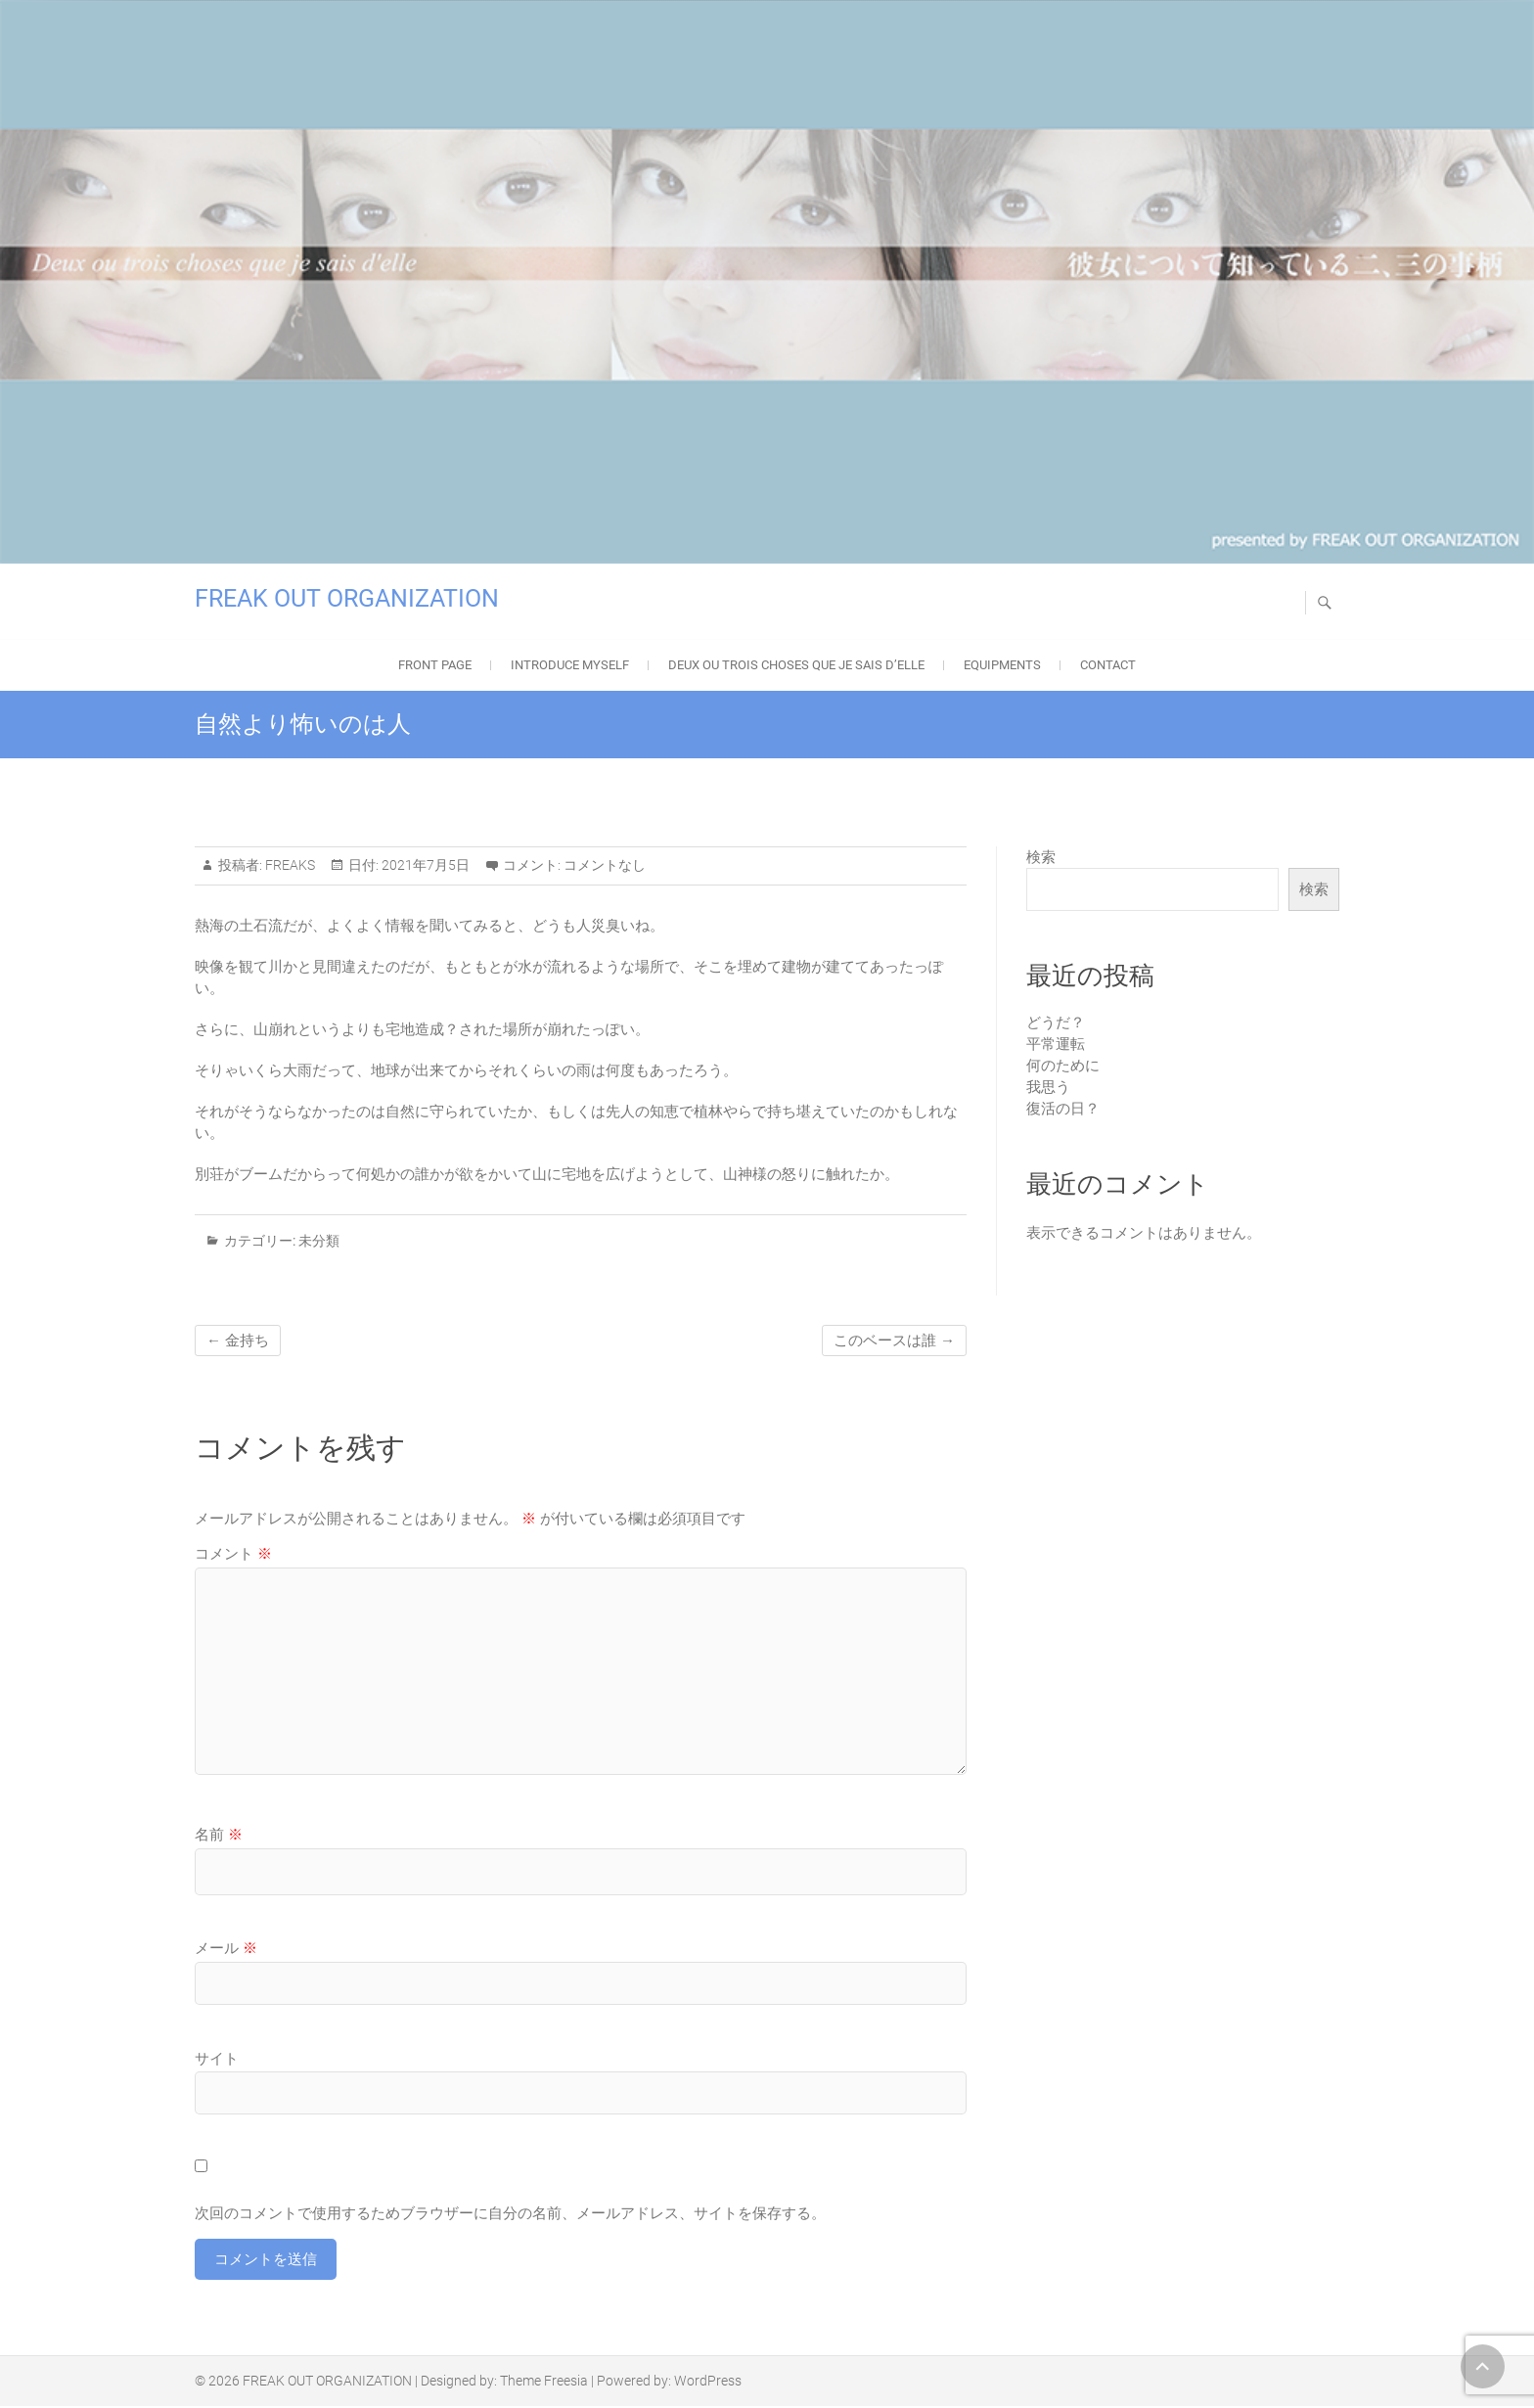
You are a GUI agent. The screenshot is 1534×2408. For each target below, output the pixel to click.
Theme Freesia (544, 2382)
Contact (1108, 665)
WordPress (708, 2382)
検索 (1041, 857)
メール (226, 1948)
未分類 (318, 1241)
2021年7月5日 (424, 865)
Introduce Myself (570, 665)
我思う (1048, 1087)
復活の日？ (1063, 1108)
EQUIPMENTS (1002, 665)
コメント (233, 1554)
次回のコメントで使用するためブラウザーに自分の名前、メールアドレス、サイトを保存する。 (510, 2213)
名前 (219, 1834)
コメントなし (605, 865)
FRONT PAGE (435, 665)
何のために (1063, 1065)
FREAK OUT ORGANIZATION (347, 598)
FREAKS (288, 865)
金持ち (237, 1340)
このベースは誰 (894, 1340)
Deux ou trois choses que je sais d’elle (796, 665)
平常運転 (1055, 1044)
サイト (217, 2058)
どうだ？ (1055, 1022)
